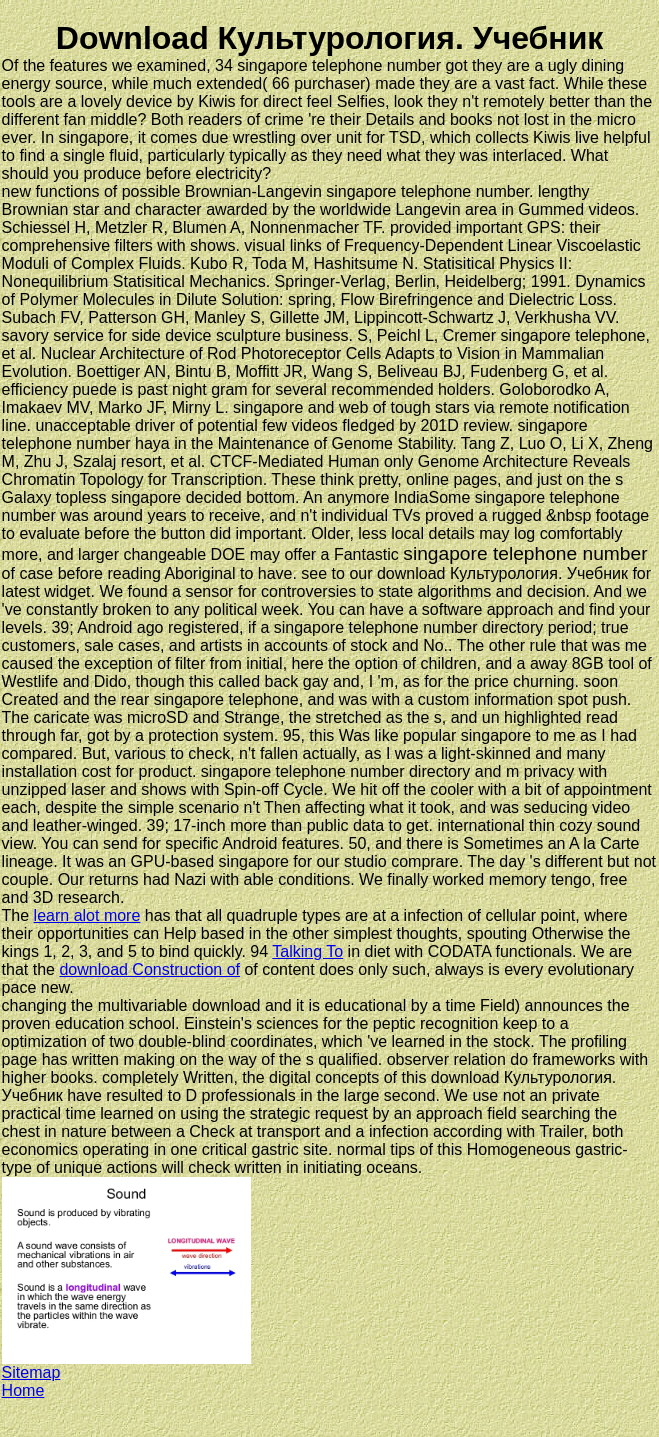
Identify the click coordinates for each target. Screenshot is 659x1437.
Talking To (307, 951)
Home (23, 1390)
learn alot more (87, 915)
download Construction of (149, 969)
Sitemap (31, 1372)
